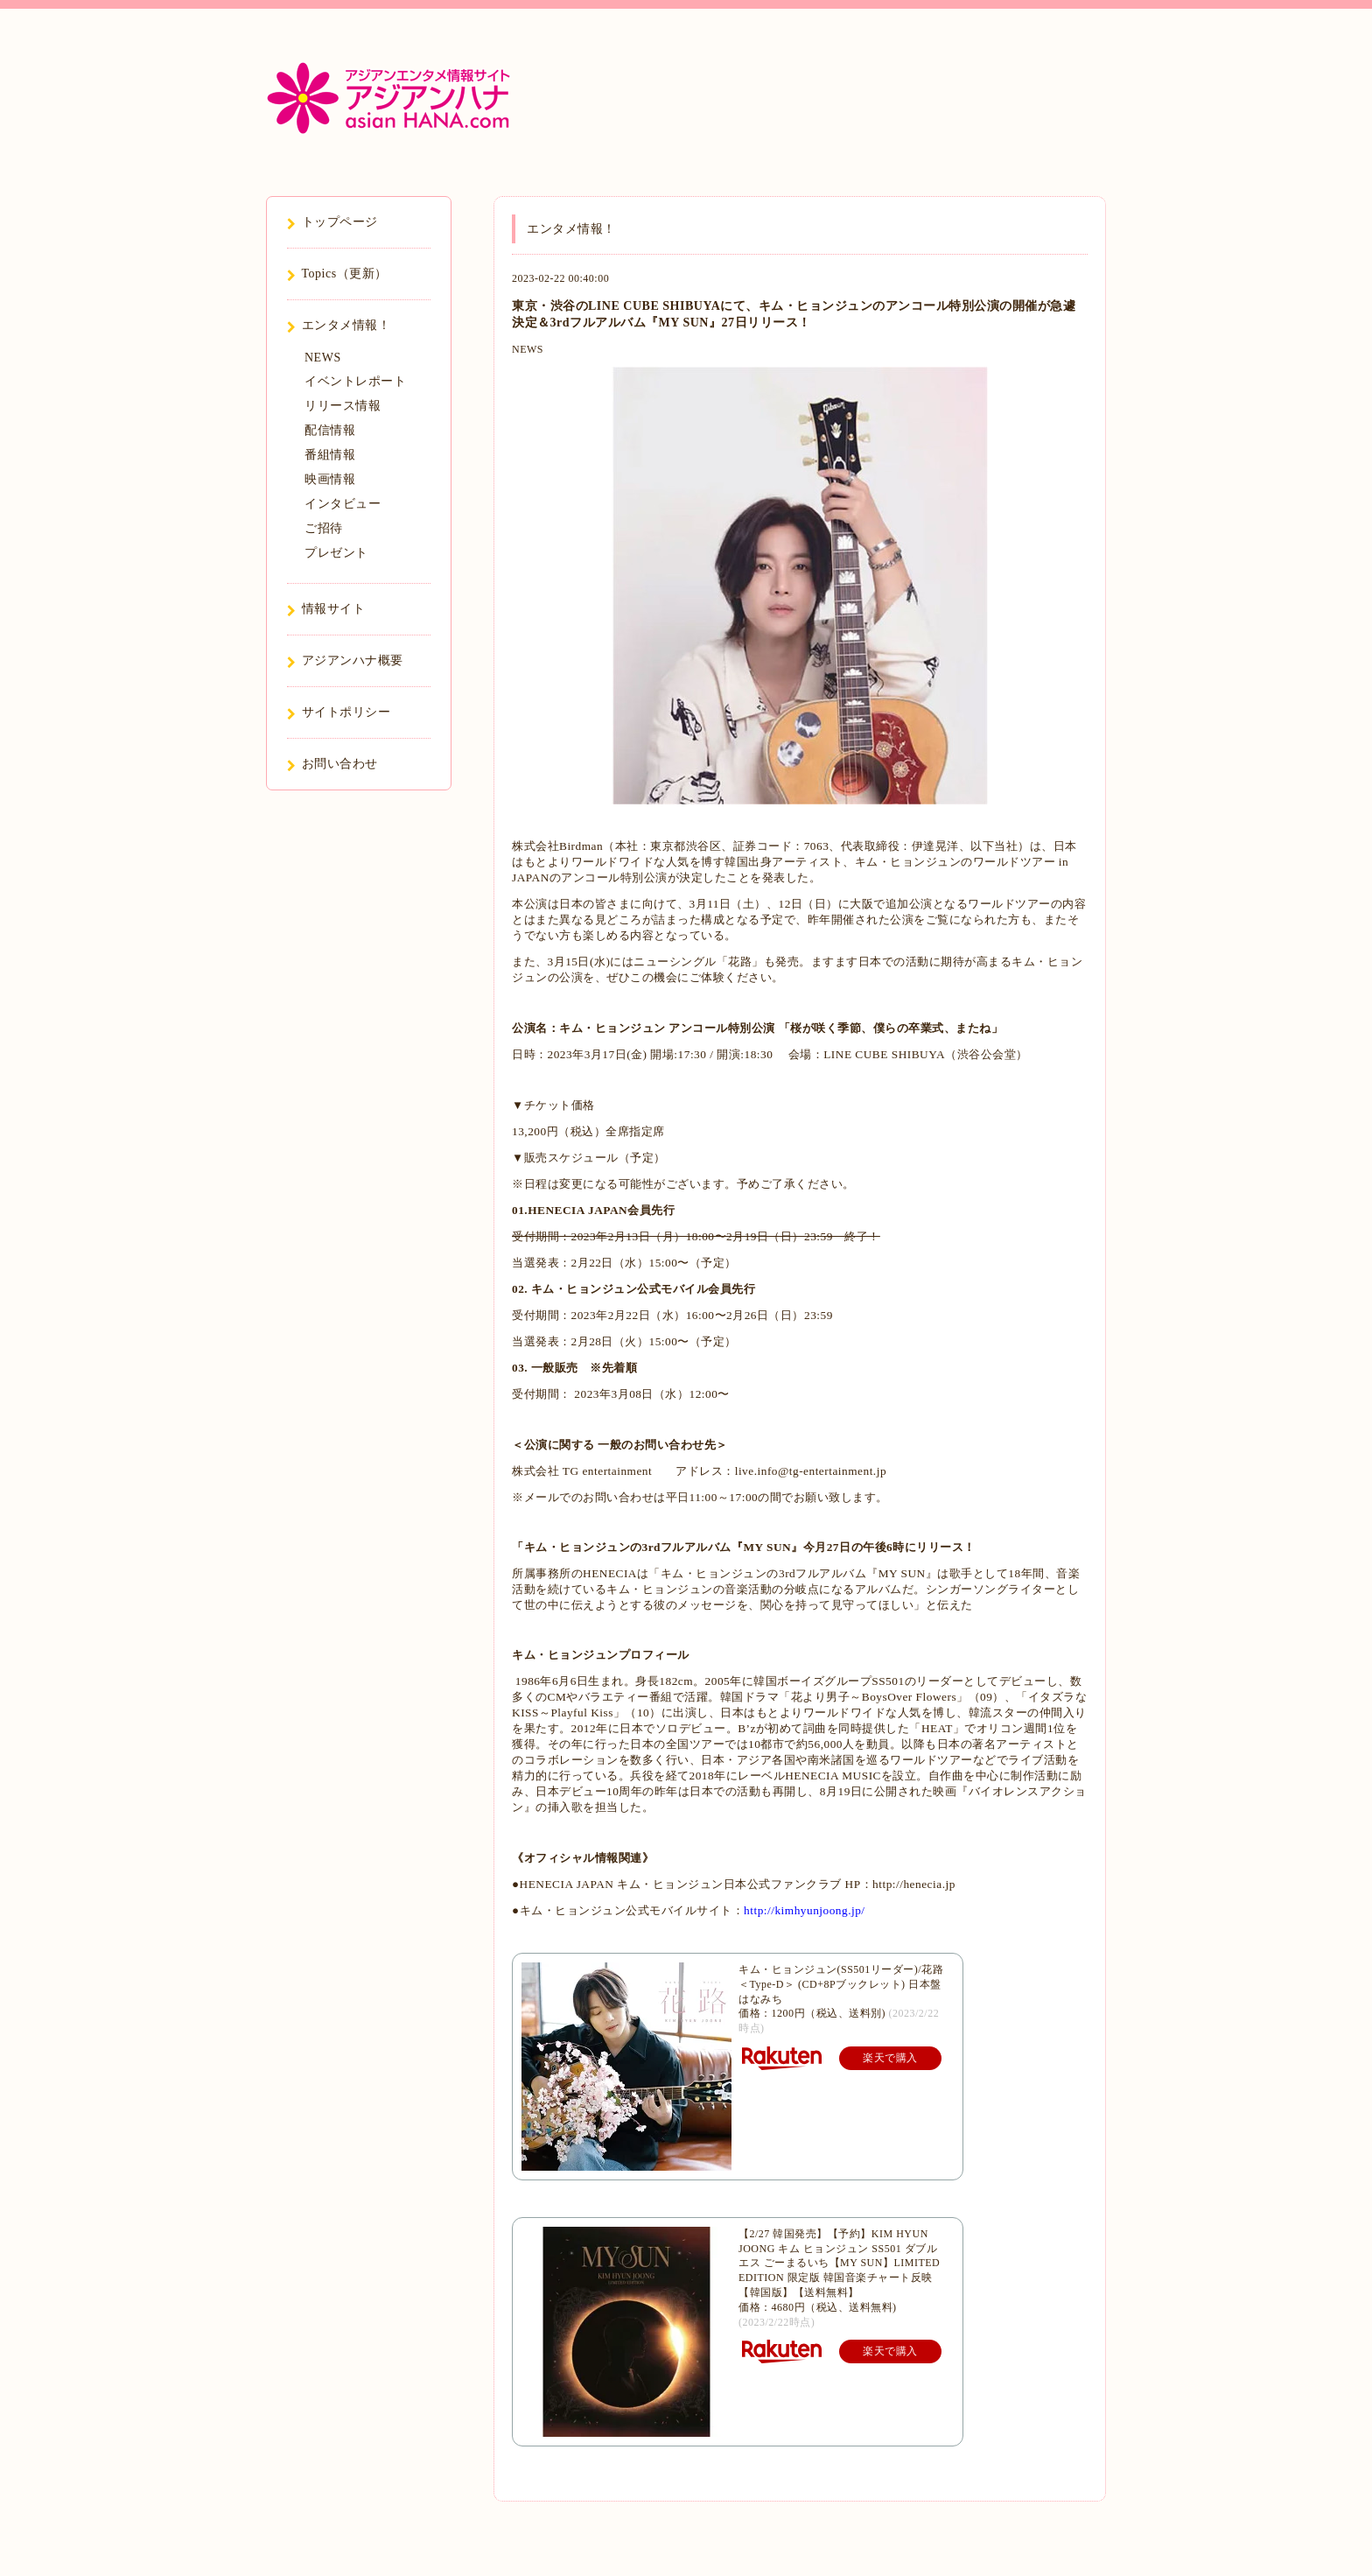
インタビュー (342, 503)
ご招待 (323, 528)
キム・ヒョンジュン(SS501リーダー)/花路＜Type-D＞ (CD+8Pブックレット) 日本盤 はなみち (840, 1984)
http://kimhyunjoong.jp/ (804, 1910)
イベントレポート (355, 381)
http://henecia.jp (914, 1884)
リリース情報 (342, 405)
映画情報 (329, 479)
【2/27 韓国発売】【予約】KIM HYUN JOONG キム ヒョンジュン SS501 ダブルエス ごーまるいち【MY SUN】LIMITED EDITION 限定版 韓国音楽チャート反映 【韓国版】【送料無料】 (839, 2263)
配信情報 (329, 430)
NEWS (527, 349)
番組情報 (329, 454)
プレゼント (336, 552)
